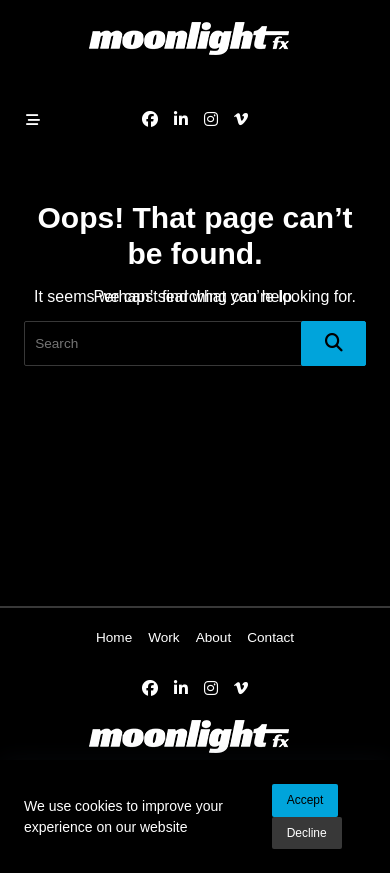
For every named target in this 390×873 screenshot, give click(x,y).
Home (114, 637)
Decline (307, 834)
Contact (270, 637)
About (214, 637)
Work (163, 637)
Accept (305, 801)
